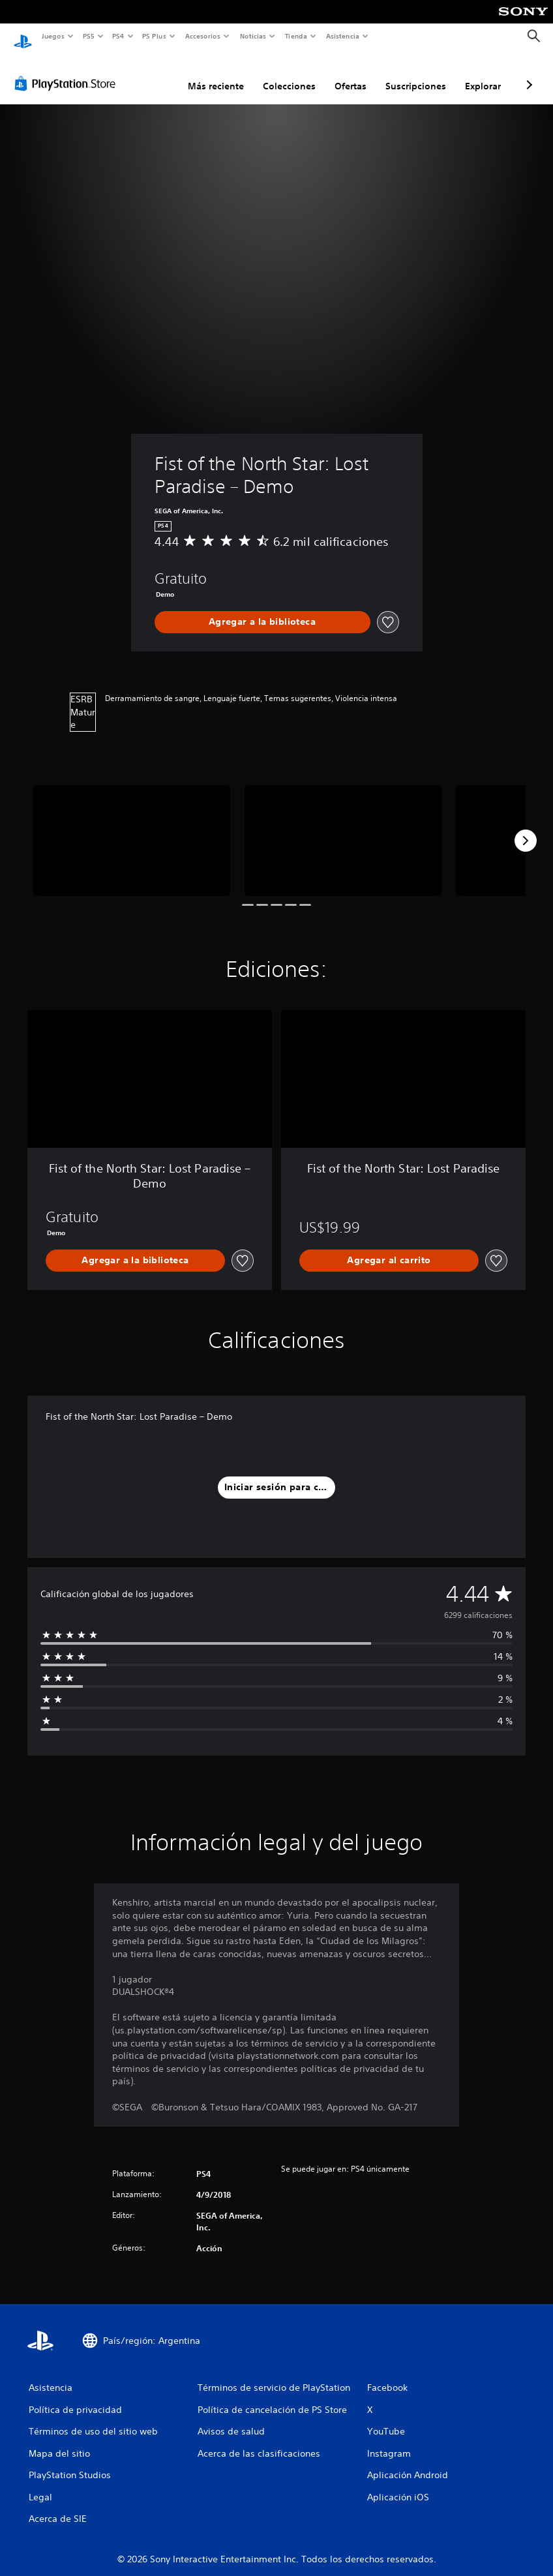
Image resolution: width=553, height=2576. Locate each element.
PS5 (89, 35)
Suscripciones (415, 74)
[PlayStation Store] (67, 71)
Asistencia (342, 35)
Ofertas (350, 74)
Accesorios (202, 35)
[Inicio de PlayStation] (23, 36)
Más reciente (216, 74)
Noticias (253, 35)
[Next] (526, 828)
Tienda (296, 35)
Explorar (483, 74)
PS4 (118, 35)
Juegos (52, 35)
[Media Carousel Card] (131, 828)
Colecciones (289, 74)
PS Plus (154, 35)
